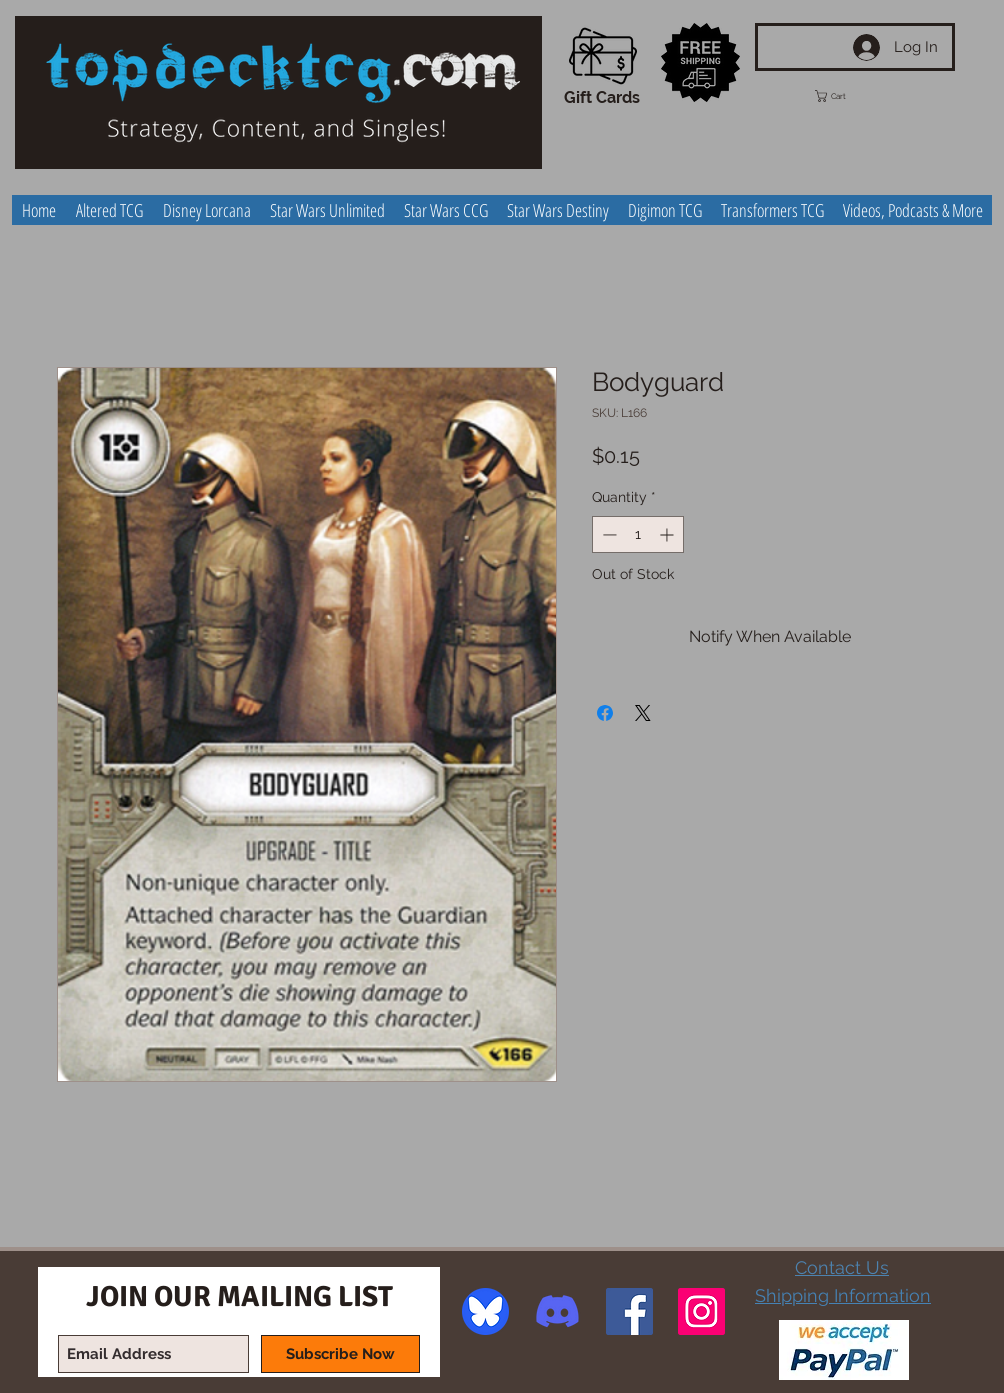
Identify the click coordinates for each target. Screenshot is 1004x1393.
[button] (849, 96)
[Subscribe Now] (340, 1354)
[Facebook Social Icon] (629, 1311)
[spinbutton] (638, 534)
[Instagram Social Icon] (701, 1311)
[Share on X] (643, 713)
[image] (485, 1311)
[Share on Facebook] (605, 713)
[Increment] (668, 534)
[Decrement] (607, 534)
